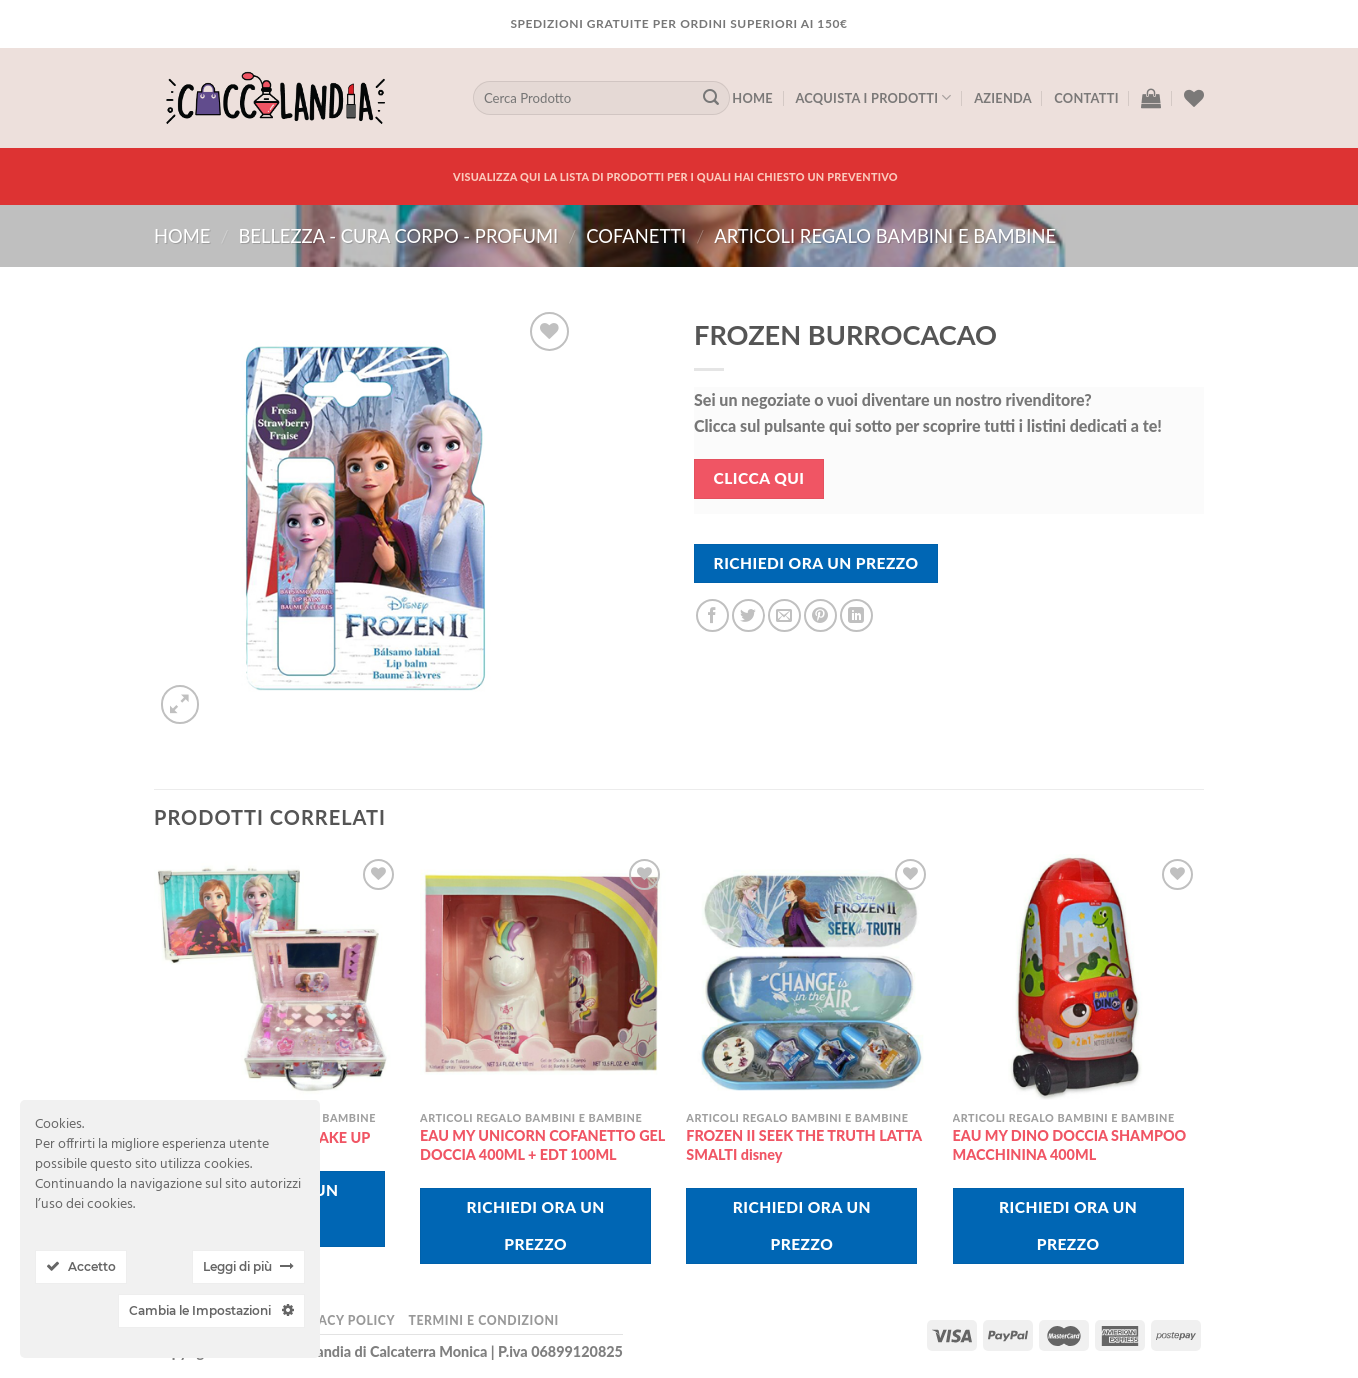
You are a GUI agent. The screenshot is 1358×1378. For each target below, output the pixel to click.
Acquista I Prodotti (873, 97)
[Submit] (711, 98)
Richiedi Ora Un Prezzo (816, 563)
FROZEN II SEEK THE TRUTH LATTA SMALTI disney (803, 1145)
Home (752, 98)
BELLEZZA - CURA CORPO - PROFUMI (398, 236)
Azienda (1003, 98)
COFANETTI (636, 236)
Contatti (1086, 98)
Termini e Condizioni (483, 1320)
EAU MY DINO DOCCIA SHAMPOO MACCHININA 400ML (1070, 1145)
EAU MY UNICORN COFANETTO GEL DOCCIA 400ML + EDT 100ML (542, 1145)
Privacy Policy (342, 1320)
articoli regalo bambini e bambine (885, 236)
